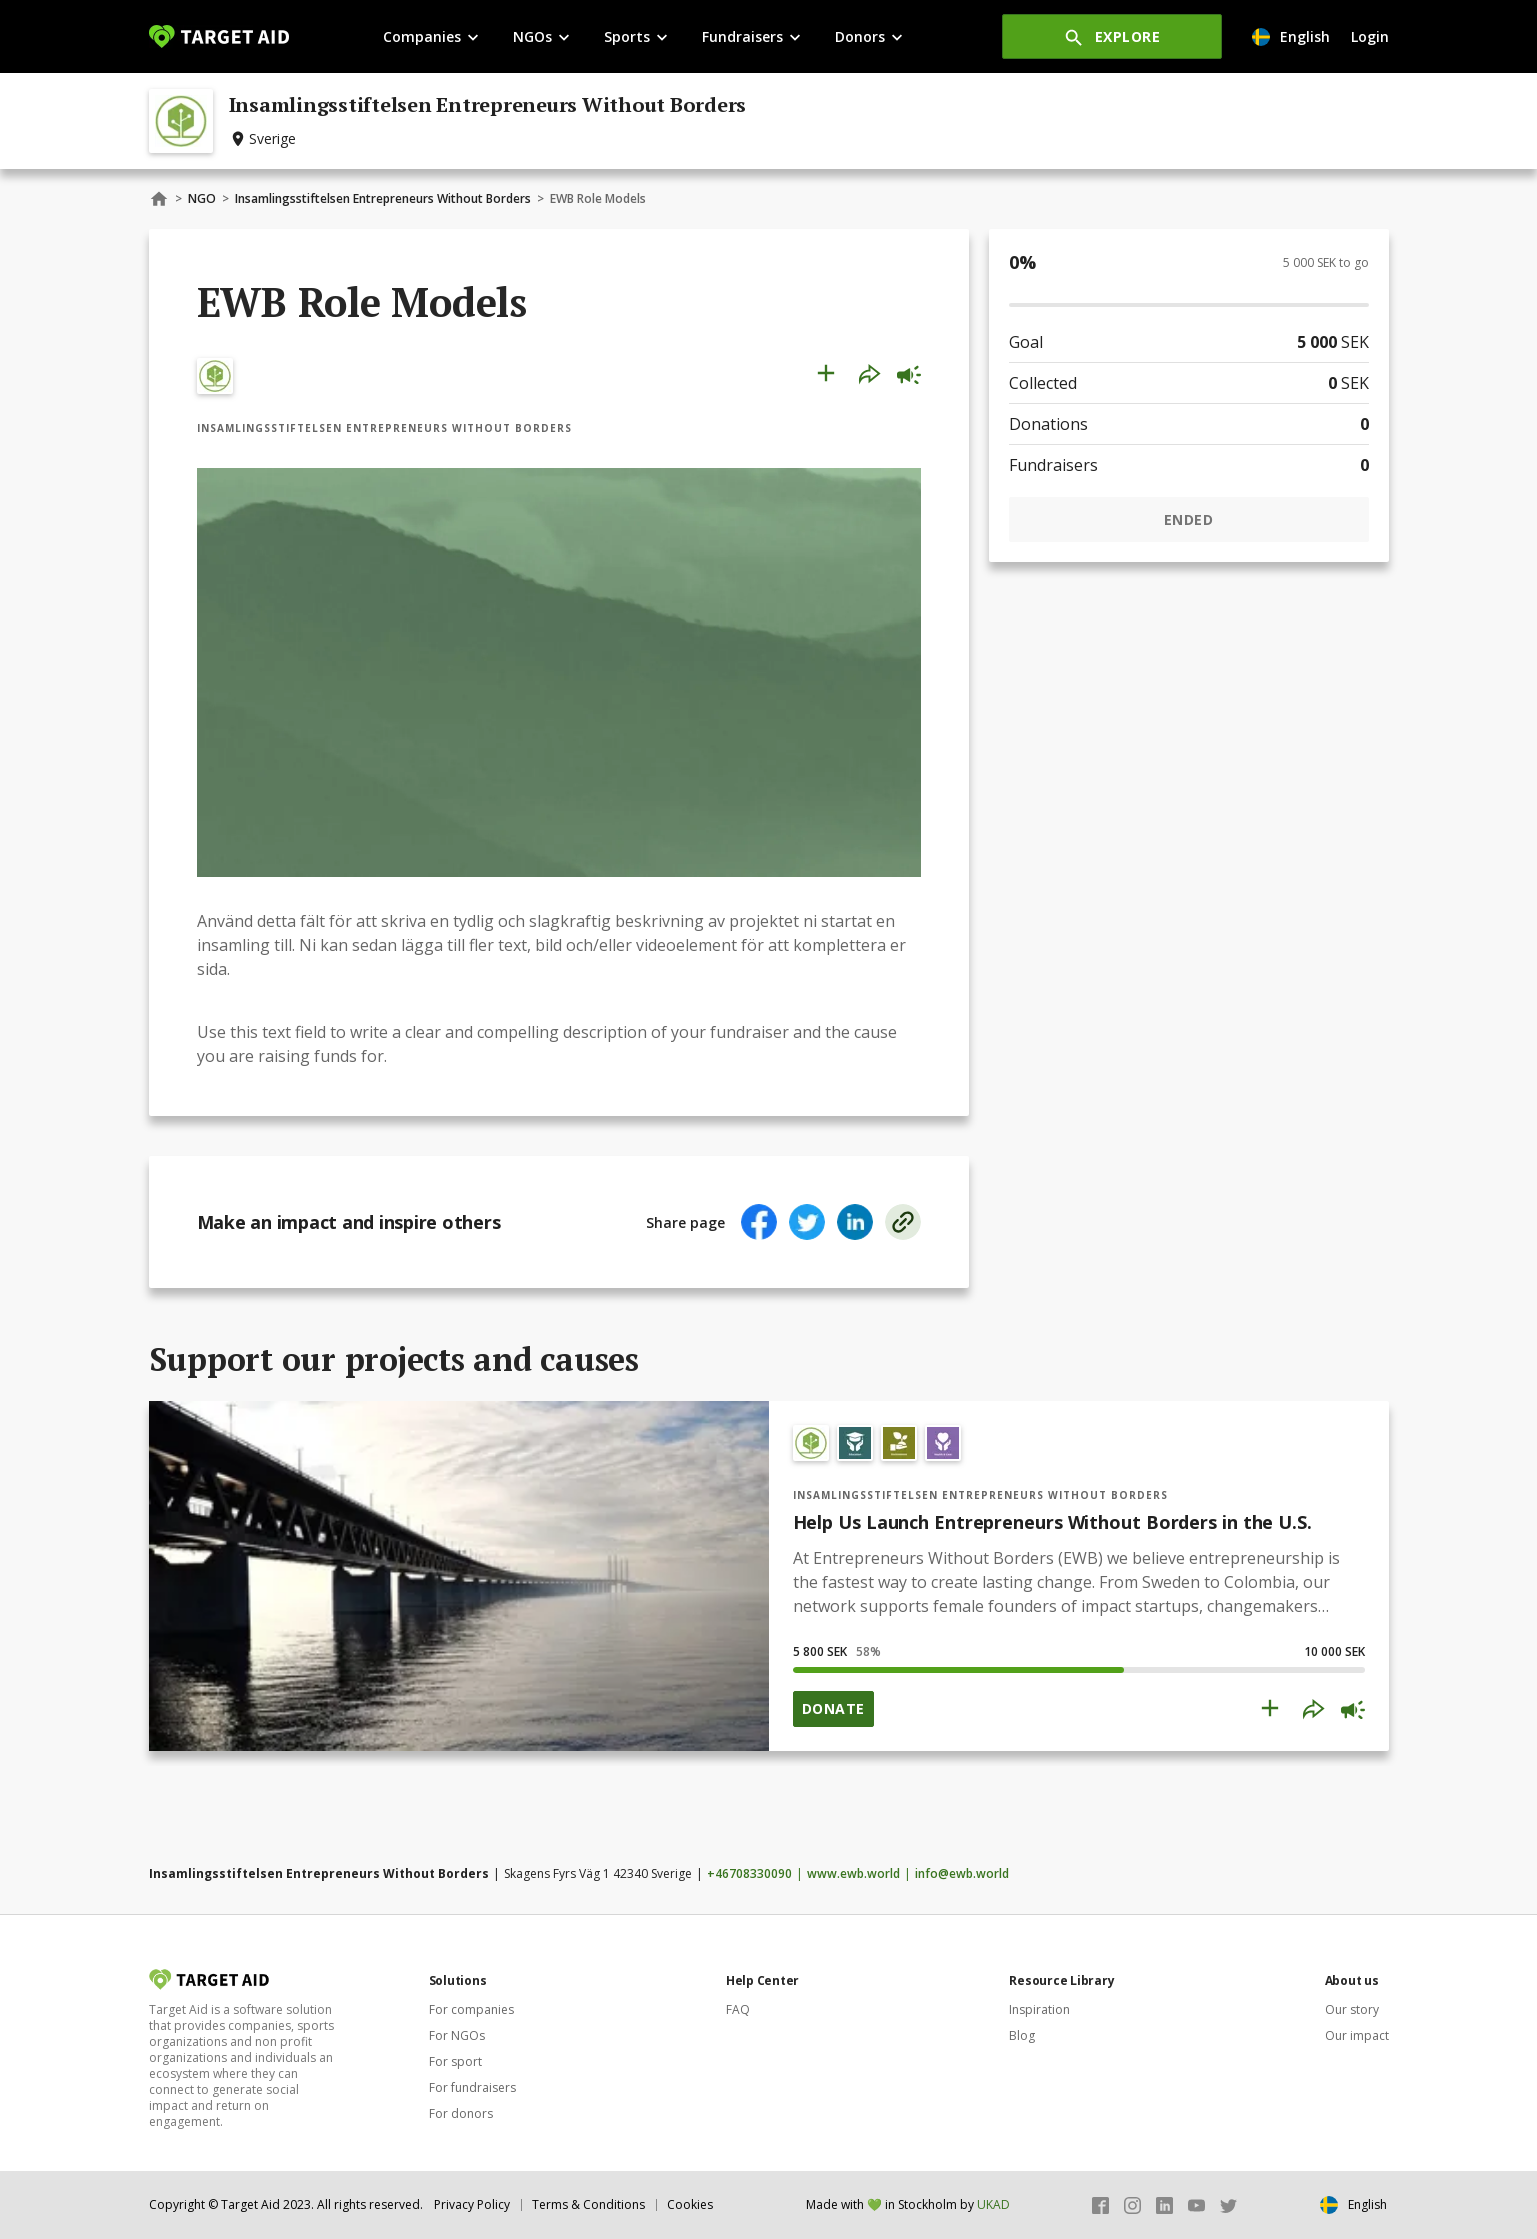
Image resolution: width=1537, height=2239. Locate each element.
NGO (202, 198)
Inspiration (1039, 2009)
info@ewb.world (962, 1873)
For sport (455, 2061)
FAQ (738, 2009)
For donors (461, 2113)
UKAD (993, 2204)
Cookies (690, 2204)
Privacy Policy (472, 2204)
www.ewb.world (853, 1873)
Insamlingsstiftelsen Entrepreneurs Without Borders (383, 198)
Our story (1352, 2009)
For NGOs (457, 2035)
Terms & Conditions (588, 2204)
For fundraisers (472, 2087)
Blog (1022, 2035)
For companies (471, 2009)
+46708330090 (749, 1873)
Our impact (1357, 2035)
